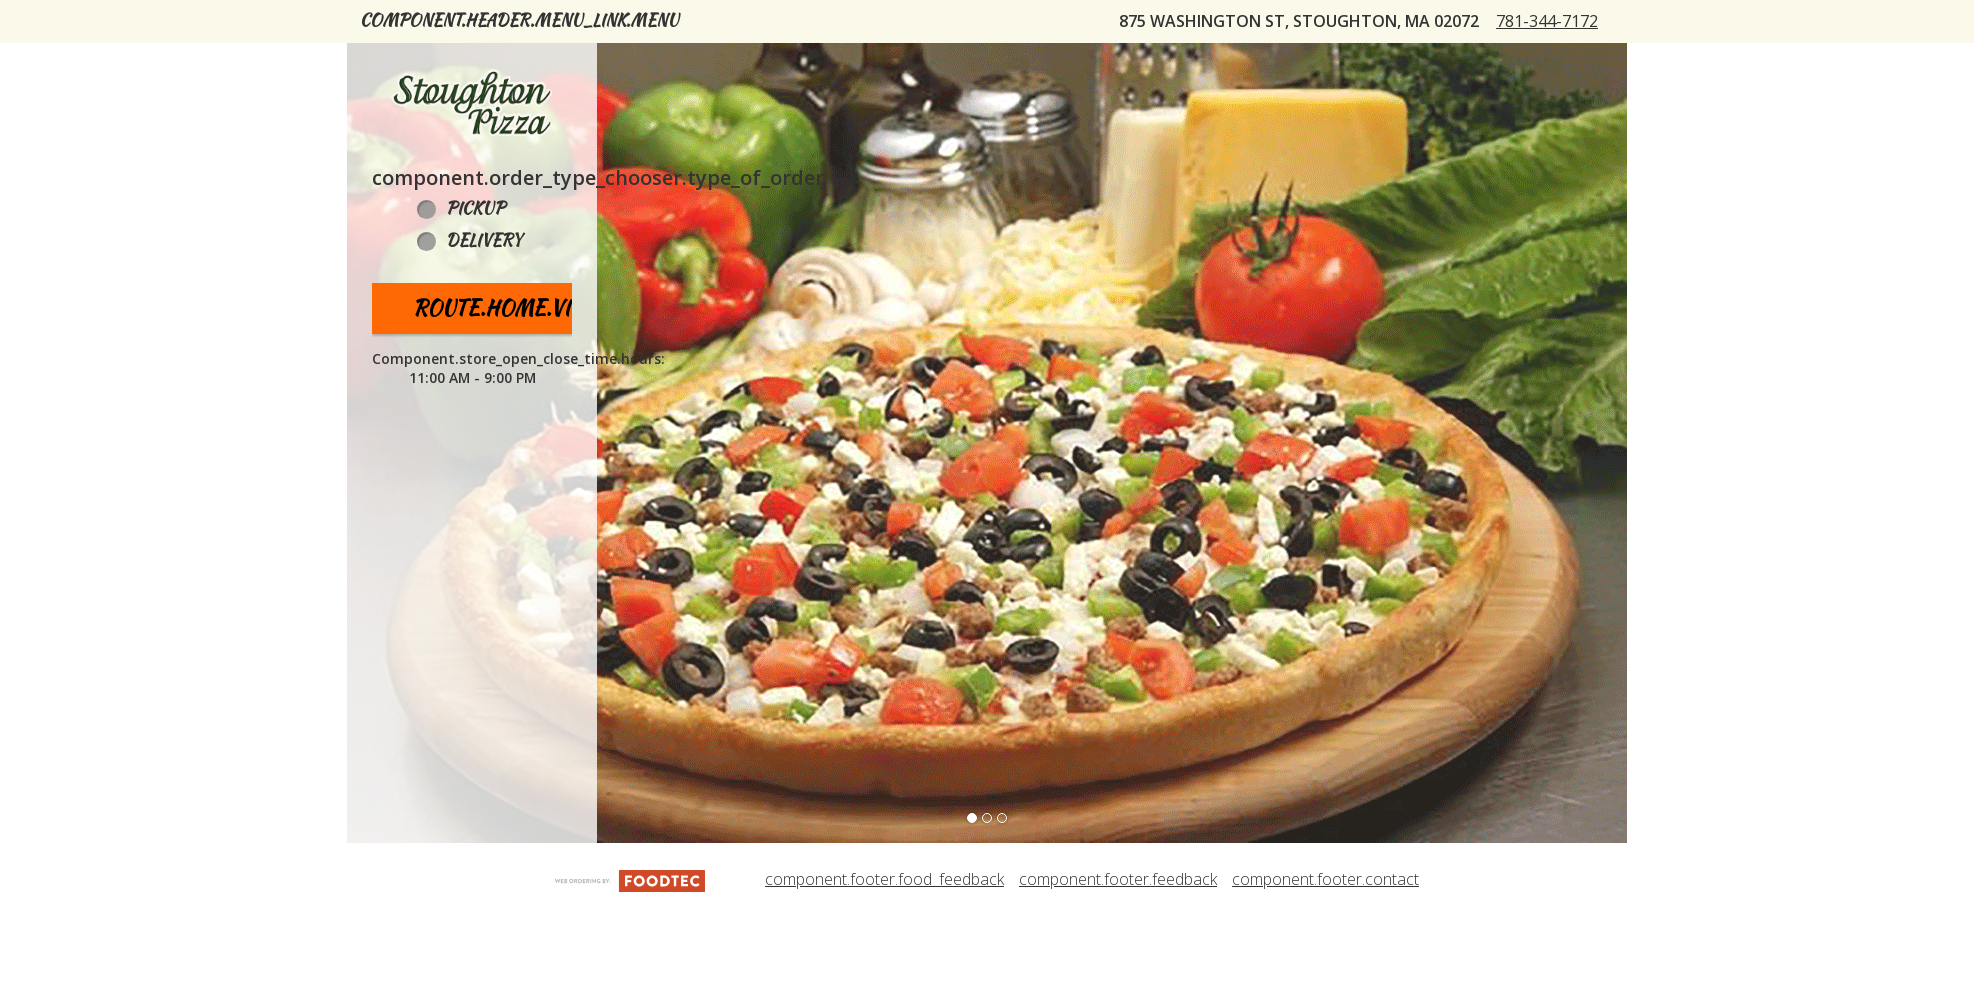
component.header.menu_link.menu (519, 20)
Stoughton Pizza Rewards (1036, 63)
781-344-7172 (1564, 97)
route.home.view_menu (542, 373)
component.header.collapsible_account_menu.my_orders (624, 63)
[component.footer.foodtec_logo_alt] (630, 944)
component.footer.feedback (1118, 945)
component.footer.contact (1325, 945)
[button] (472, 169)
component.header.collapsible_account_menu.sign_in (1427, 63)
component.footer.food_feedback (884, 945)
